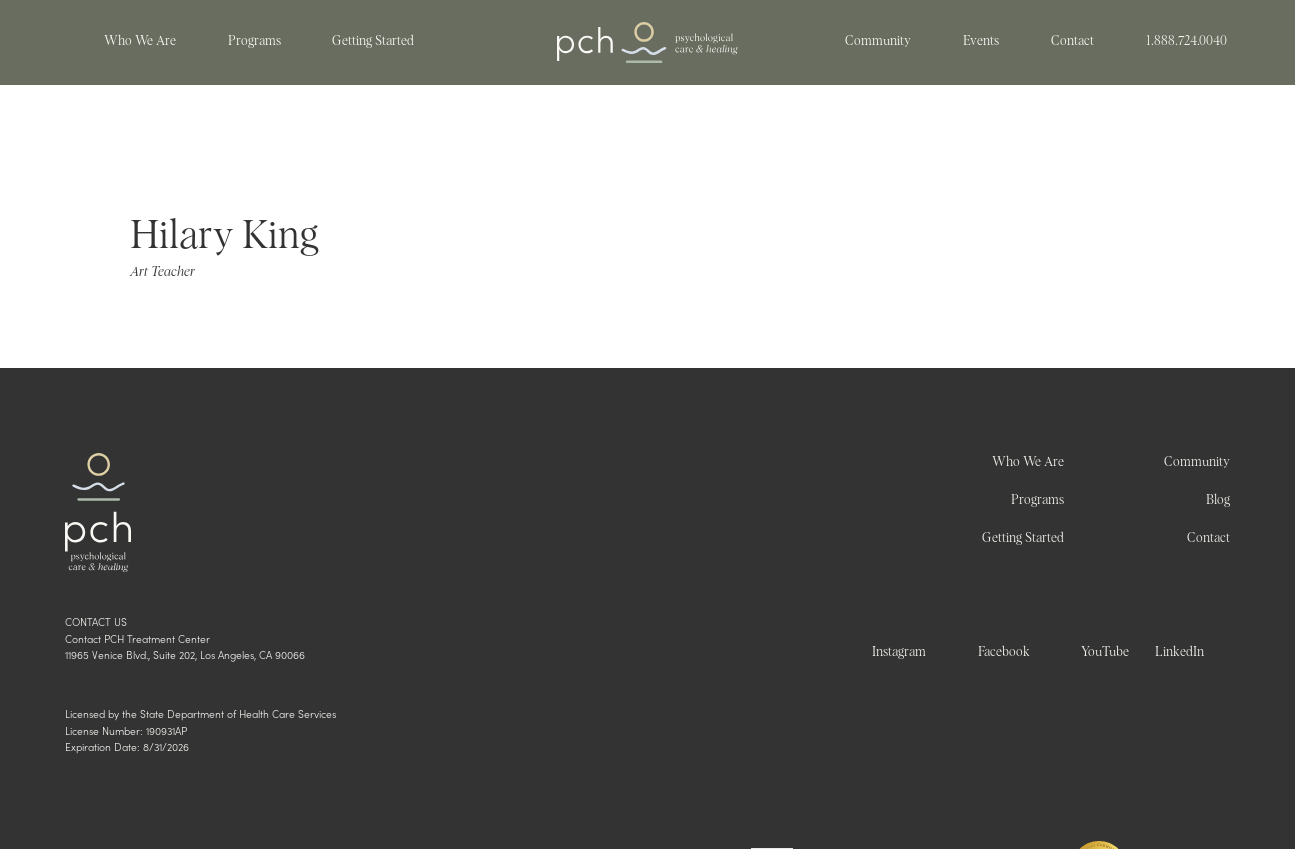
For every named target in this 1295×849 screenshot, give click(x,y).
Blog (1218, 500)
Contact (1208, 538)
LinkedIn (1179, 652)
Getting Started (1023, 538)
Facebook (1004, 652)
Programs (1037, 500)
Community (1197, 462)
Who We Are (1028, 462)
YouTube (1105, 652)
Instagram (899, 652)
